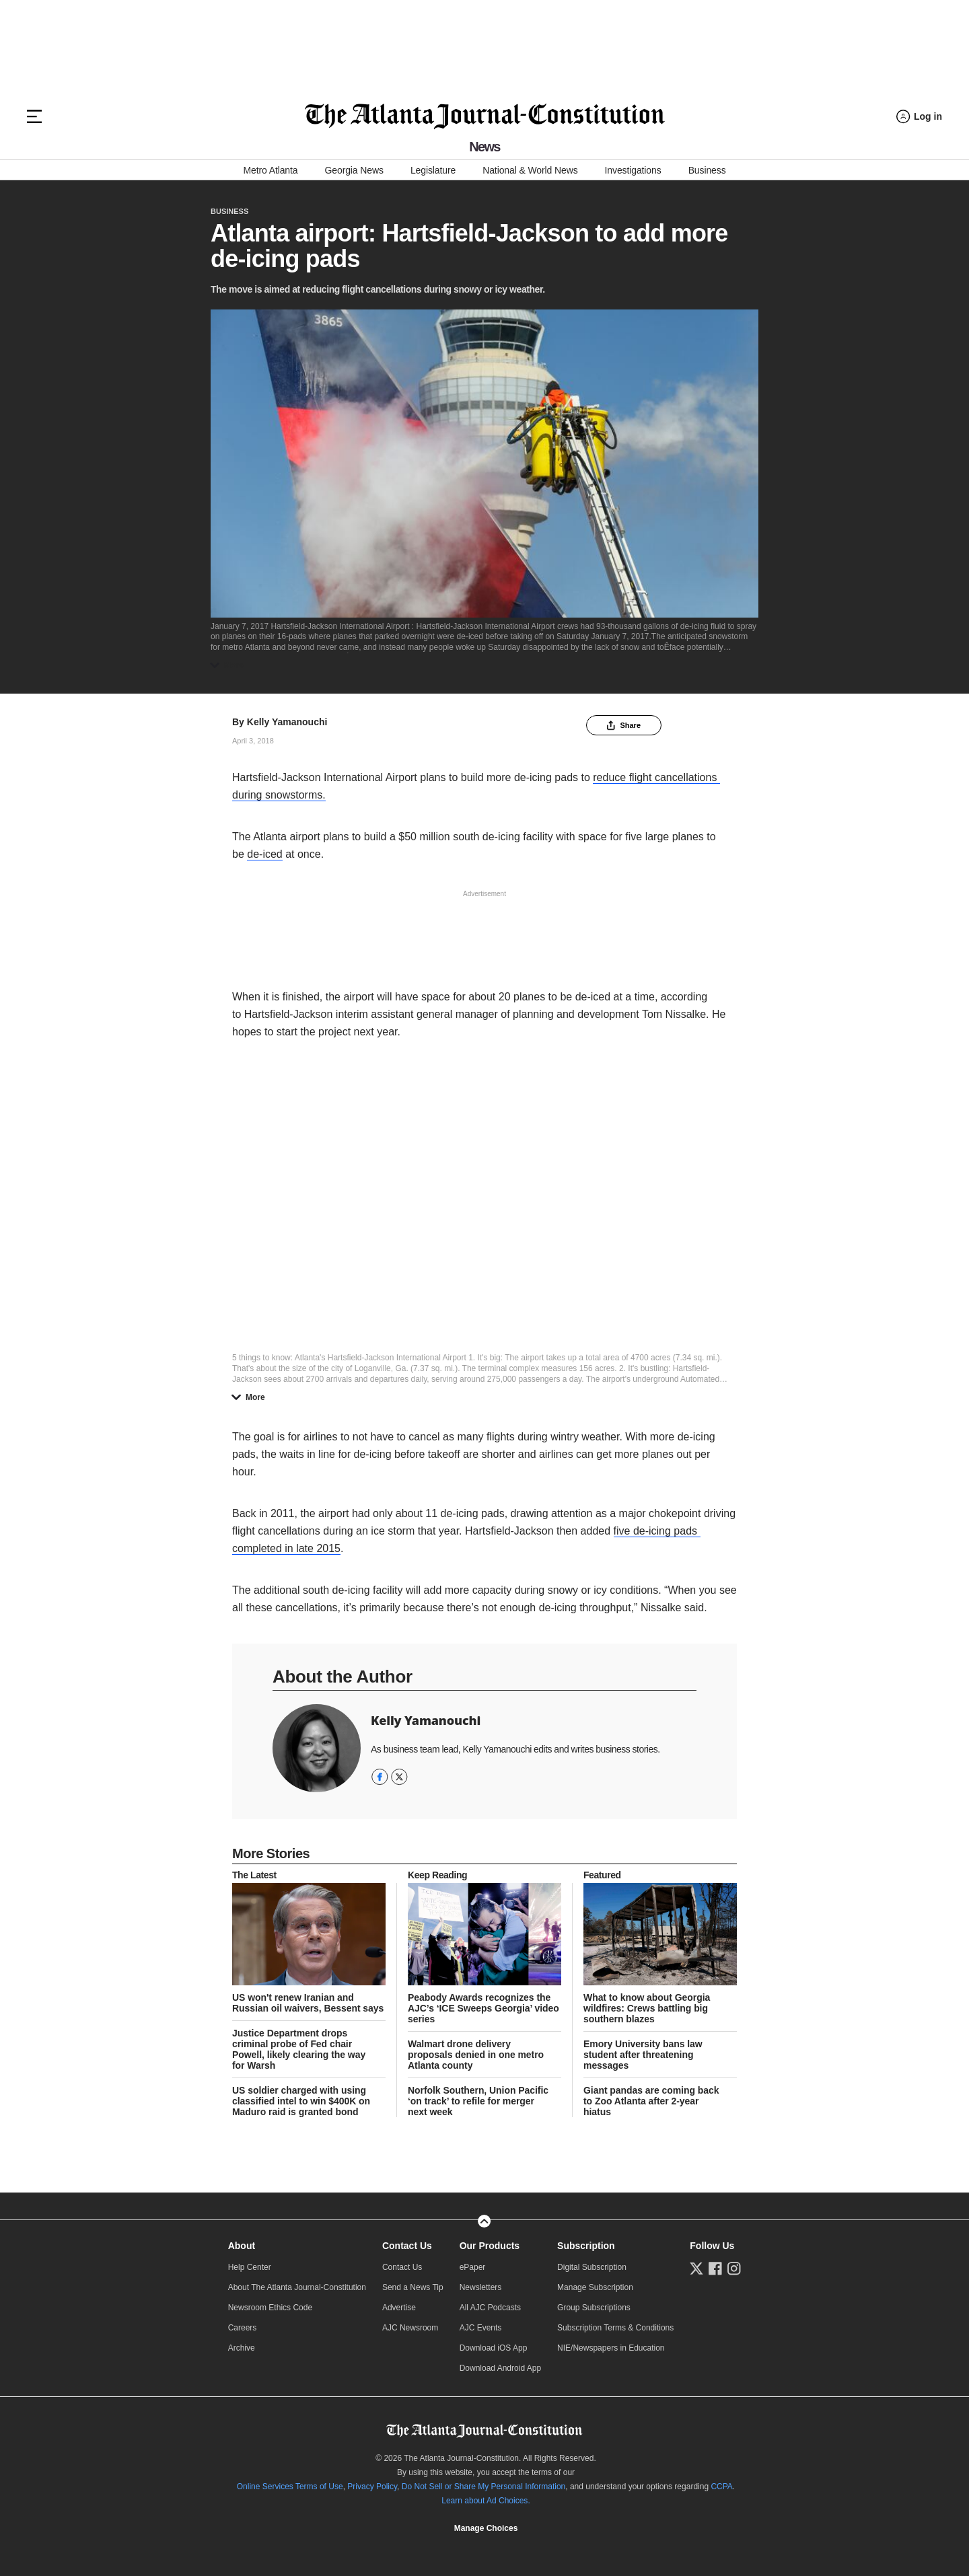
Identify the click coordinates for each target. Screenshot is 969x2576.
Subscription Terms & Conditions (615, 2327)
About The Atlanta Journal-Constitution (297, 2287)
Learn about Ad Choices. (485, 2500)
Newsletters (481, 2287)
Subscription (586, 2245)
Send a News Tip (412, 2287)
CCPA (721, 2486)
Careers (242, 2327)
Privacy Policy (372, 2486)
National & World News (529, 170)
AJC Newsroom (410, 2327)
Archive (241, 2348)
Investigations (633, 170)
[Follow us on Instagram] (734, 2268)
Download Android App (500, 2368)
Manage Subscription (595, 2287)
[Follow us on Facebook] (715, 2268)
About (241, 2245)
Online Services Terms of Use (290, 2486)
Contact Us (407, 2245)
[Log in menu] (919, 117)
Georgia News (354, 170)
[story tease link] (309, 1934)
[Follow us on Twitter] (696, 2268)
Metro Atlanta (270, 170)
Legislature (433, 170)
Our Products (489, 2245)
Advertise (399, 2307)
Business (707, 170)
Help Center (249, 2267)
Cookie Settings (486, 2528)
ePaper (473, 2267)
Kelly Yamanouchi (287, 721)
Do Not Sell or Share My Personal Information (483, 2486)
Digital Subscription (591, 2267)
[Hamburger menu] (34, 116)
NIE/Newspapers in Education (610, 2348)
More (230, 665)
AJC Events (481, 2327)
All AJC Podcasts (490, 2307)
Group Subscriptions (594, 2307)
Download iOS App (494, 2348)
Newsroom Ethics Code (270, 2307)
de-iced (264, 854)
